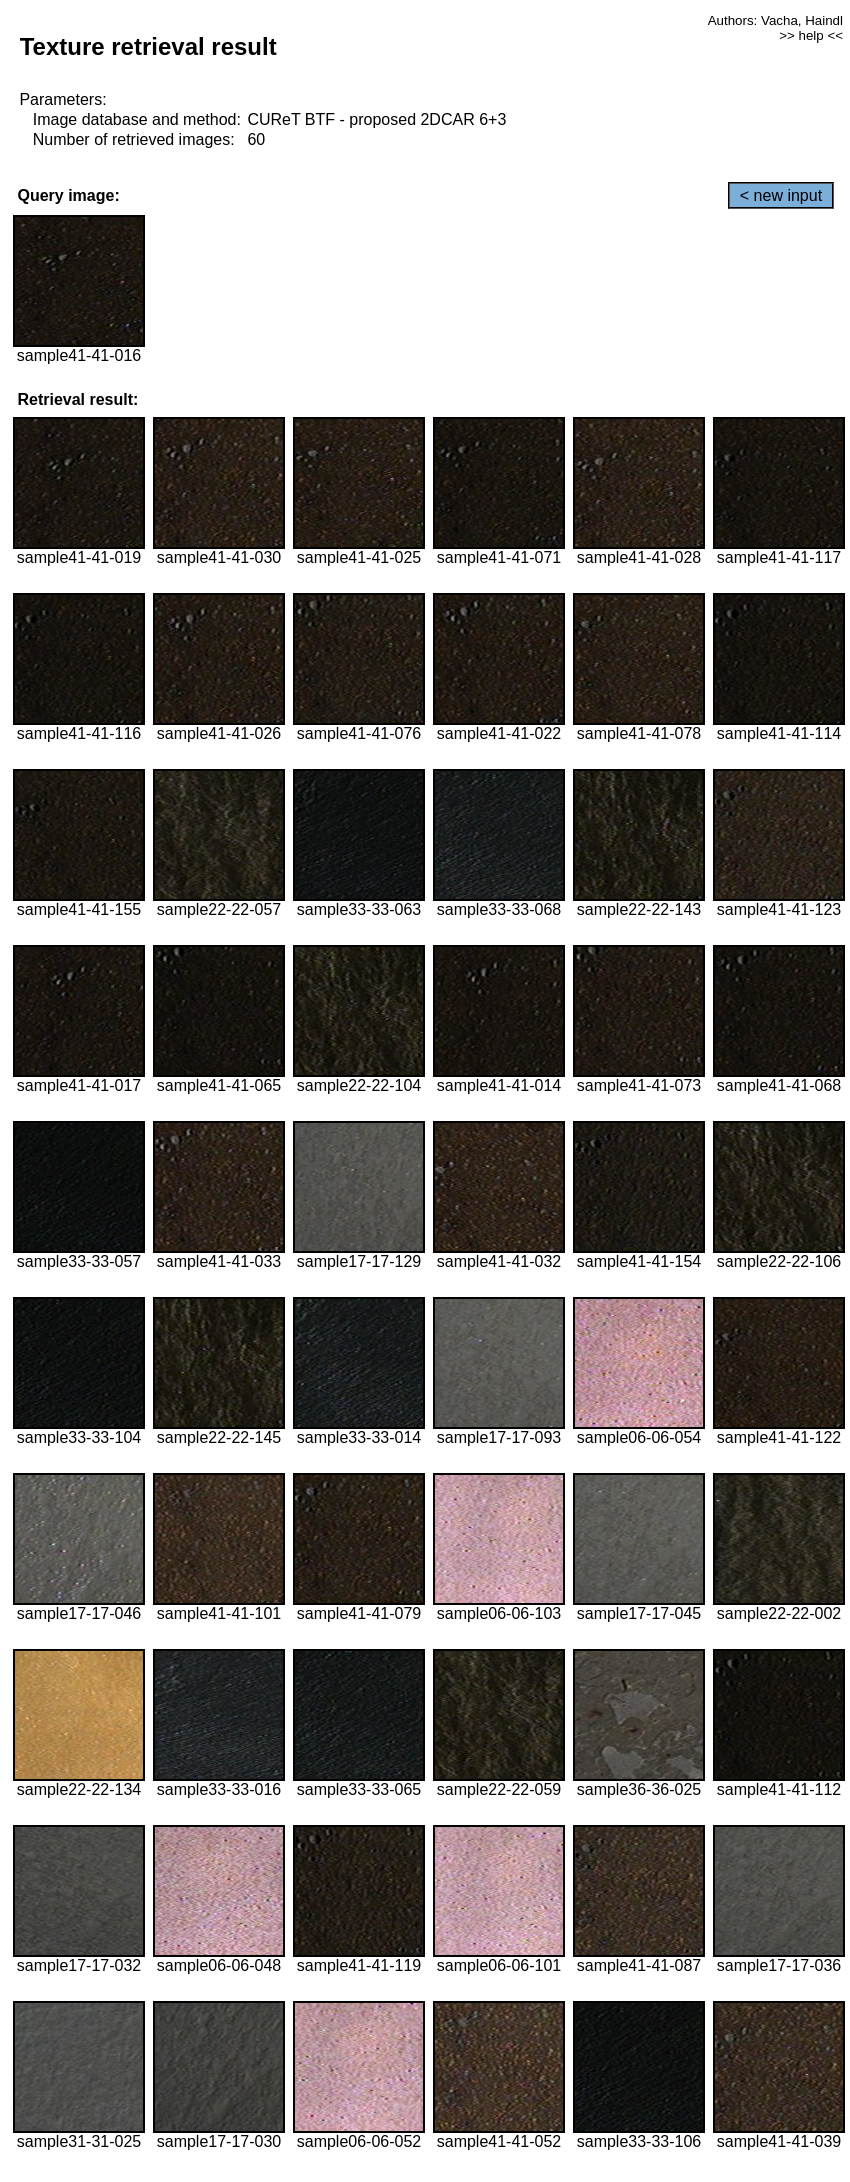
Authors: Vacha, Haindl (775, 20)
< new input (781, 195)
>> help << (811, 35)
